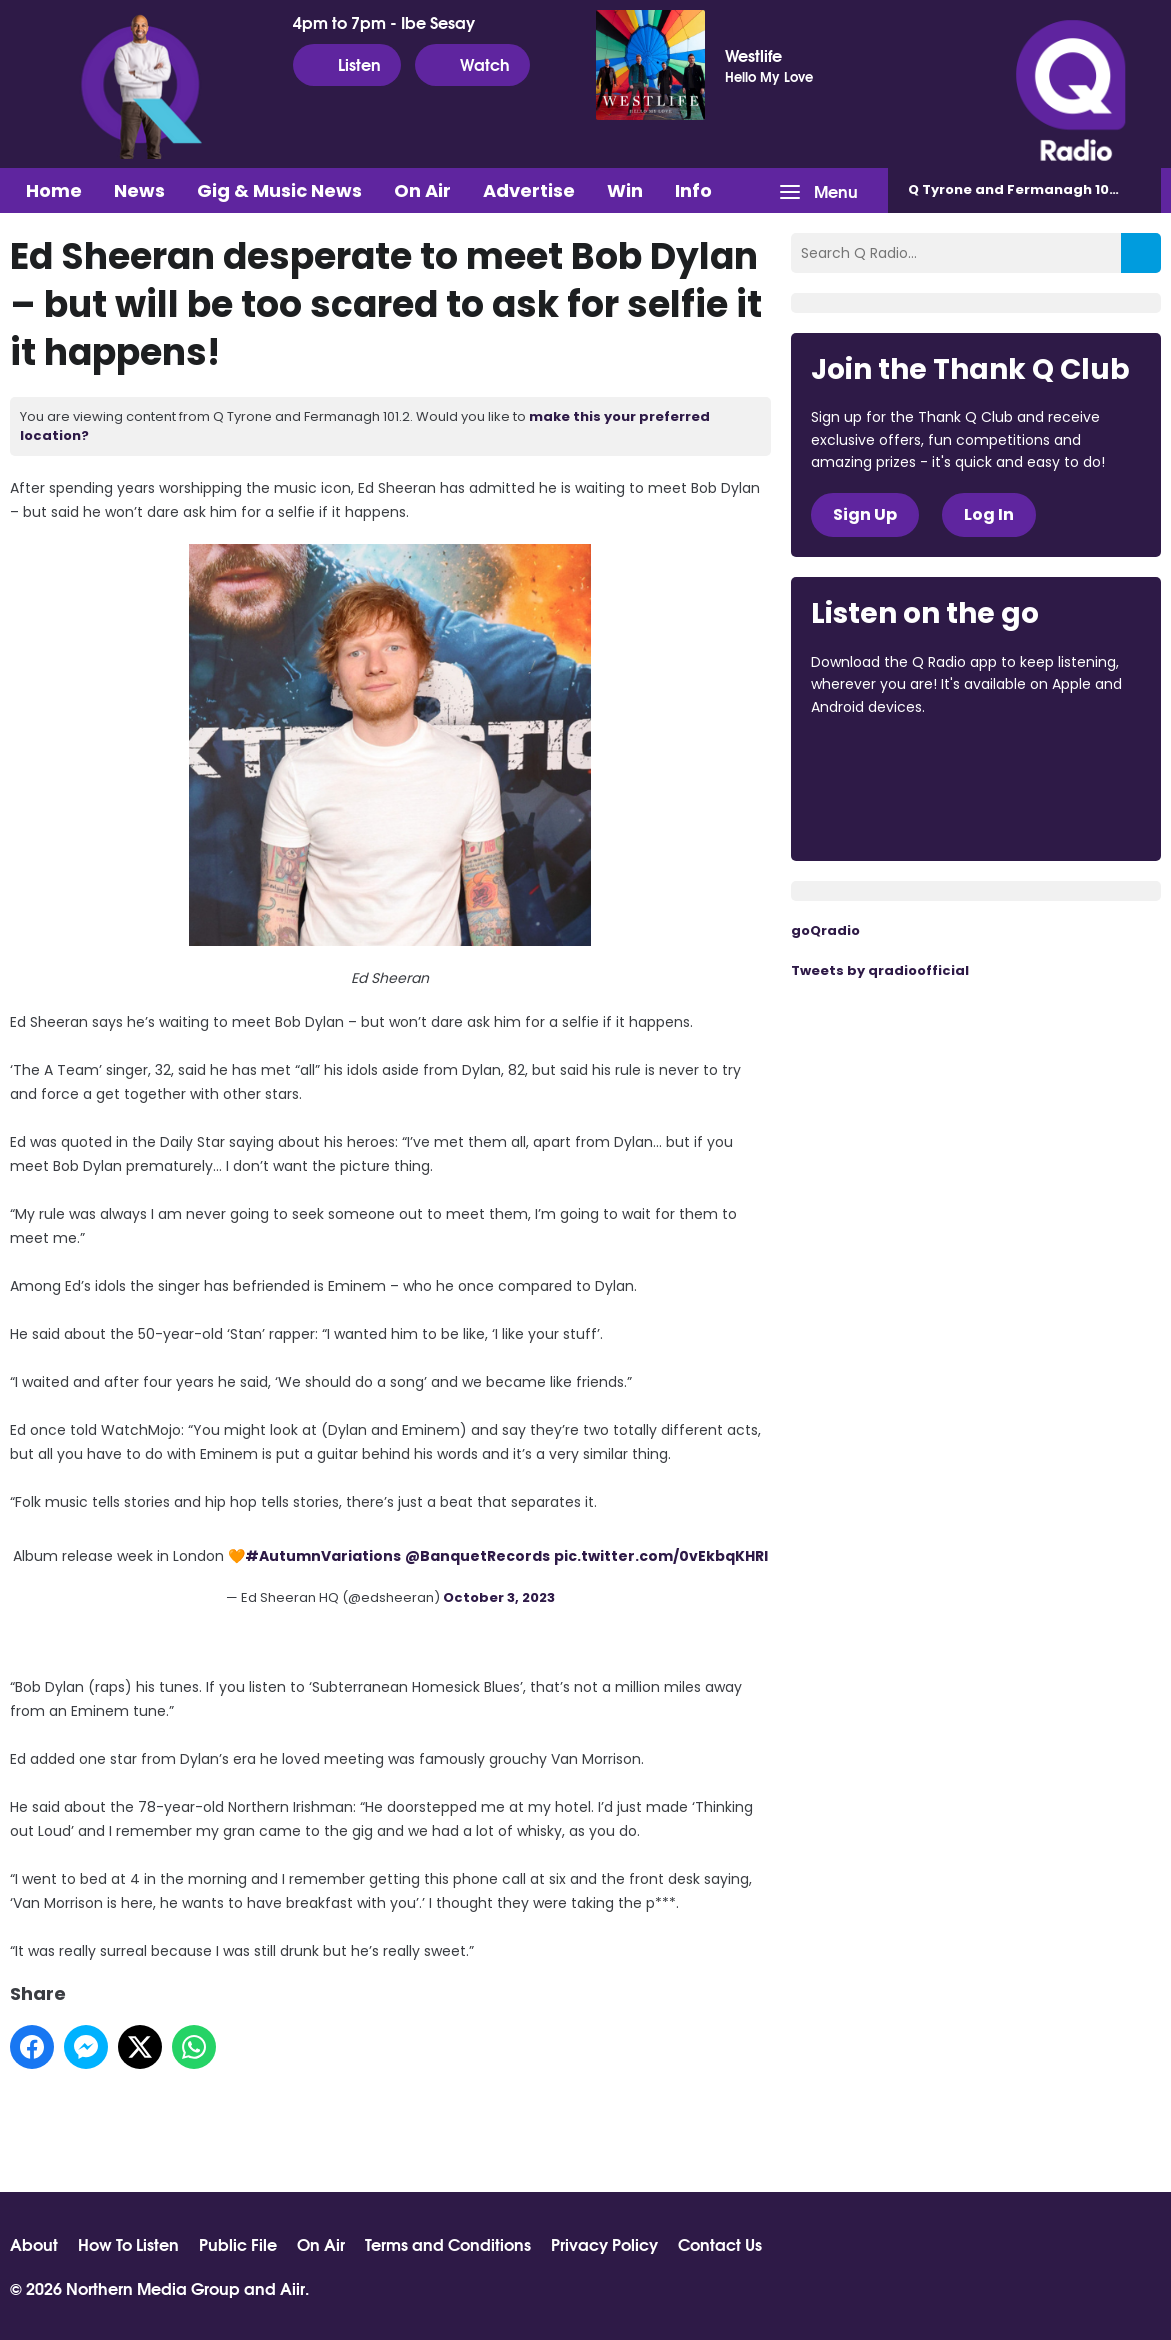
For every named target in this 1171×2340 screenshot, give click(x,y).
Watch (472, 64)
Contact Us (720, 2244)
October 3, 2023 (499, 1597)
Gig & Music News (279, 190)
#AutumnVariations (323, 1556)
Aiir (292, 2287)
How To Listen (128, 2244)
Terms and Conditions (448, 2244)
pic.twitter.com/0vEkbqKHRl (661, 1556)
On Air (422, 190)
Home (54, 190)
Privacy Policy (604, 2244)
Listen (347, 64)
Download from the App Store (889, 761)
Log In (989, 514)
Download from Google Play (887, 813)
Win (625, 190)
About (34, 2244)
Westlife (753, 55)
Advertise (529, 190)
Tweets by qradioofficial (880, 970)
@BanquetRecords (477, 1556)
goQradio (825, 930)
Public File (238, 2244)
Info (693, 190)
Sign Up (865, 514)
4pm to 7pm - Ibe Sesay (384, 22)
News (139, 190)
